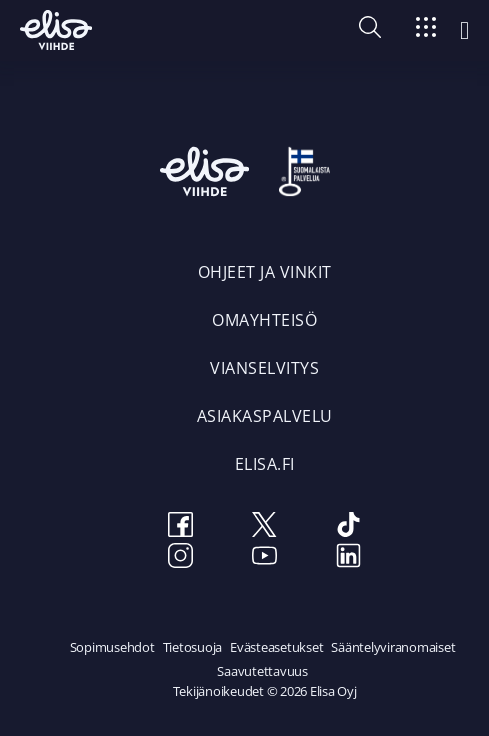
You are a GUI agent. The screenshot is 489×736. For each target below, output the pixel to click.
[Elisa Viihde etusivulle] (56, 30)
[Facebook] (181, 527)
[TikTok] (349, 527)
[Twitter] (265, 527)
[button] (370, 32)
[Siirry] (426, 30)
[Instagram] (181, 558)
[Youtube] (265, 558)
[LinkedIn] (349, 558)
